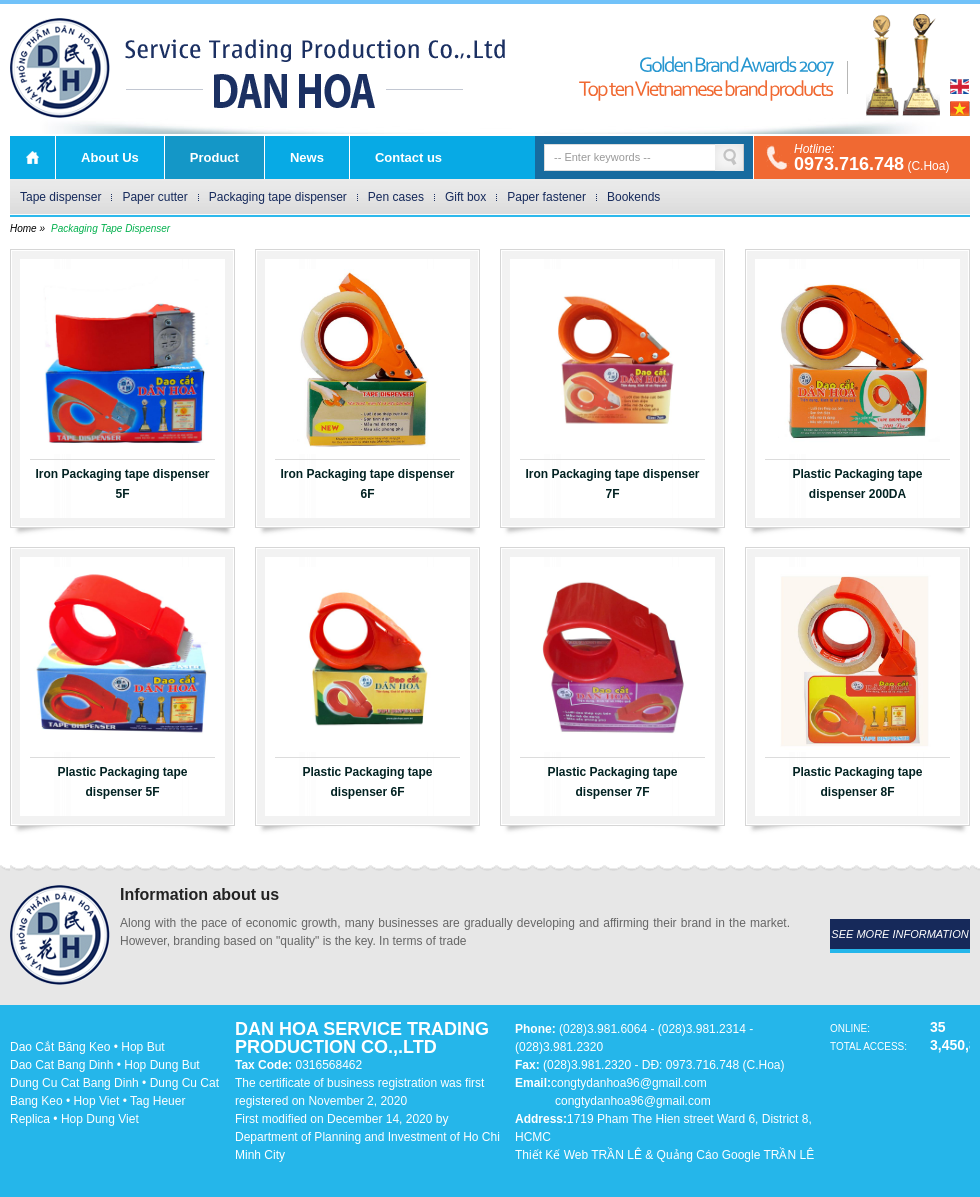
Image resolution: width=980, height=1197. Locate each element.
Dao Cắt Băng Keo (60, 1047)
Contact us (408, 157)
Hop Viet (97, 1101)
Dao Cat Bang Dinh (61, 1065)
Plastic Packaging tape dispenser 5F (122, 782)
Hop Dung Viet (100, 1119)
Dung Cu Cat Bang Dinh (74, 1083)
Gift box (465, 197)
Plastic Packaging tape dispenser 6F (367, 782)
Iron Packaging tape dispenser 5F (122, 484)
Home (32, 157)
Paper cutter (154, 197)
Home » (27, 228)
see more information (899, 934)
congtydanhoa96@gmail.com (629, 1083)
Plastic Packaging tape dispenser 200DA (857, 484)
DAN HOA (60, 68)
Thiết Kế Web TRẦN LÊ (578, 1155)
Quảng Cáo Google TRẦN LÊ (736, 1155)
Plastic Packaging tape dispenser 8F (857, 782)
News (307, 157)
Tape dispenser (60, 197)
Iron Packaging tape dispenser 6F (367, 484)
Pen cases (396, 197)
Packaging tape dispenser (278, 197)
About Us (110, 157)
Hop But (142, 1047)
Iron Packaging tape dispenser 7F (612, 484)
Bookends (633, 197)
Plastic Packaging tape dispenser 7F (612, 782)
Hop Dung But (161, 1065)
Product (214, 157)
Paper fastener (546, 197)
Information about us (199, 894)
